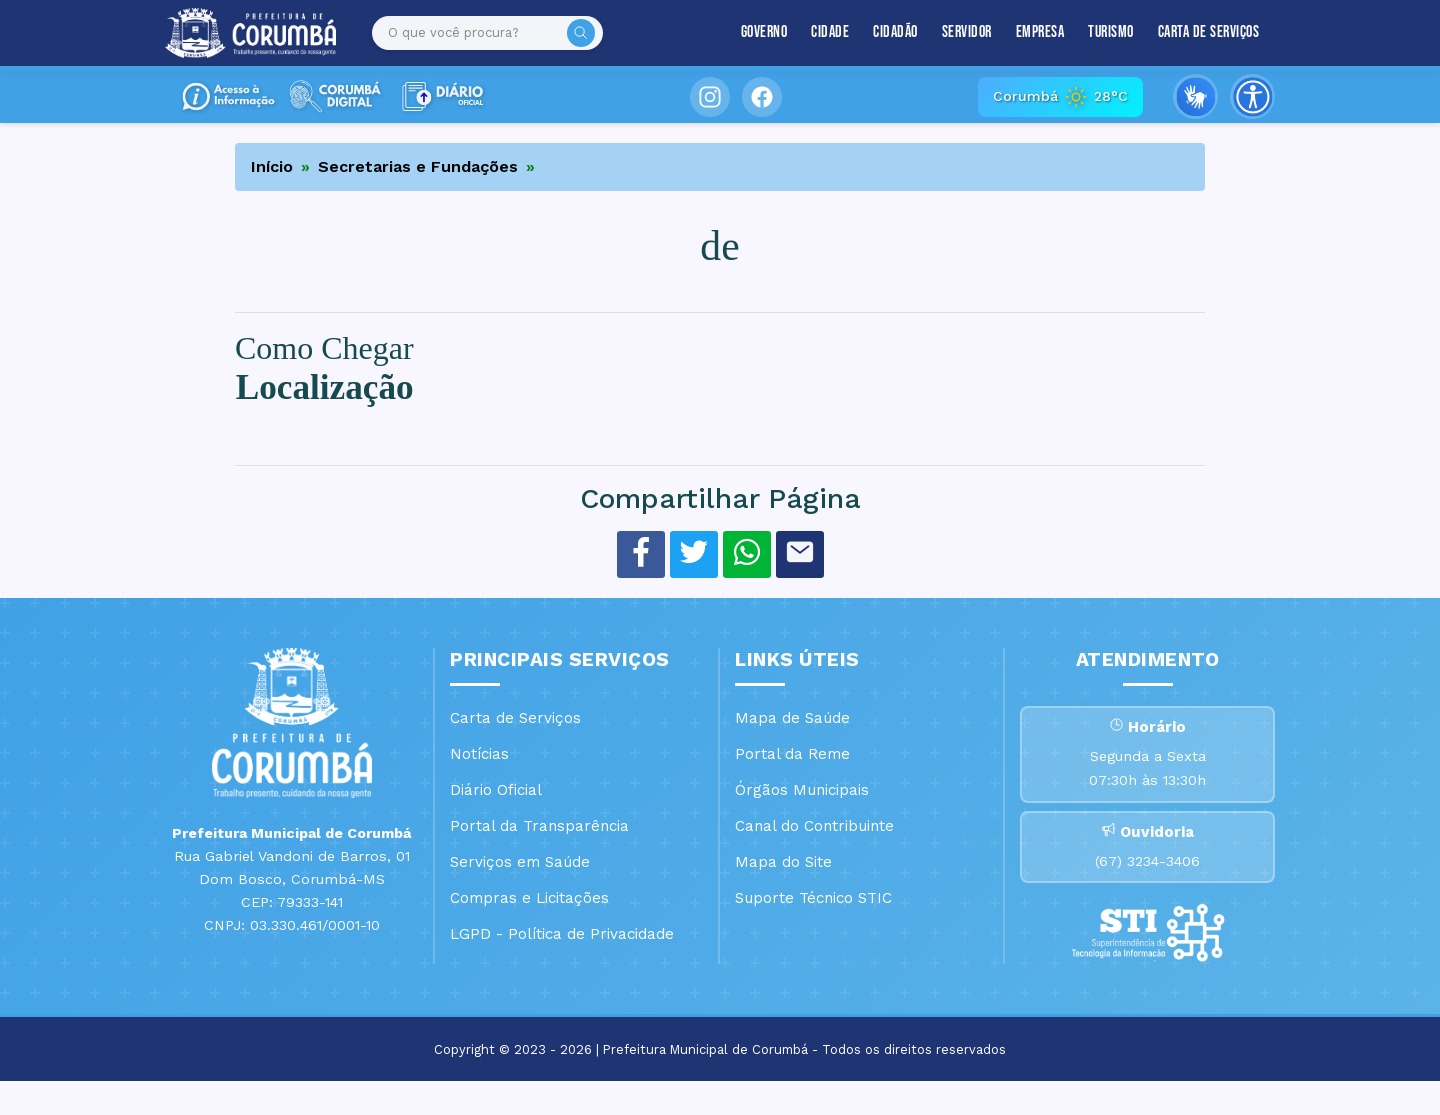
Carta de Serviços (1209, 32)
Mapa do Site (783, 862)
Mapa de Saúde (792, 718)
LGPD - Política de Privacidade (562, 934)
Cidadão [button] (895, 32)
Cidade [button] (830, 32)
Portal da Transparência (539, 826)
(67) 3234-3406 (1147, 888)
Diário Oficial (496, 790)
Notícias (479, 754)
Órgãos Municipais (802, 790)
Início (272, 166)
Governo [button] (764, 32)
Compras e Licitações (529, 898)
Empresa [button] (1040, 32)
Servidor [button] (967, 32)
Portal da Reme (792, 754)
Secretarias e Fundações (418, 166)
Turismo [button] (1111, 32)
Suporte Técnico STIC (813, 898)
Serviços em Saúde (520, 862)
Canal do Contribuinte (814, 826)
